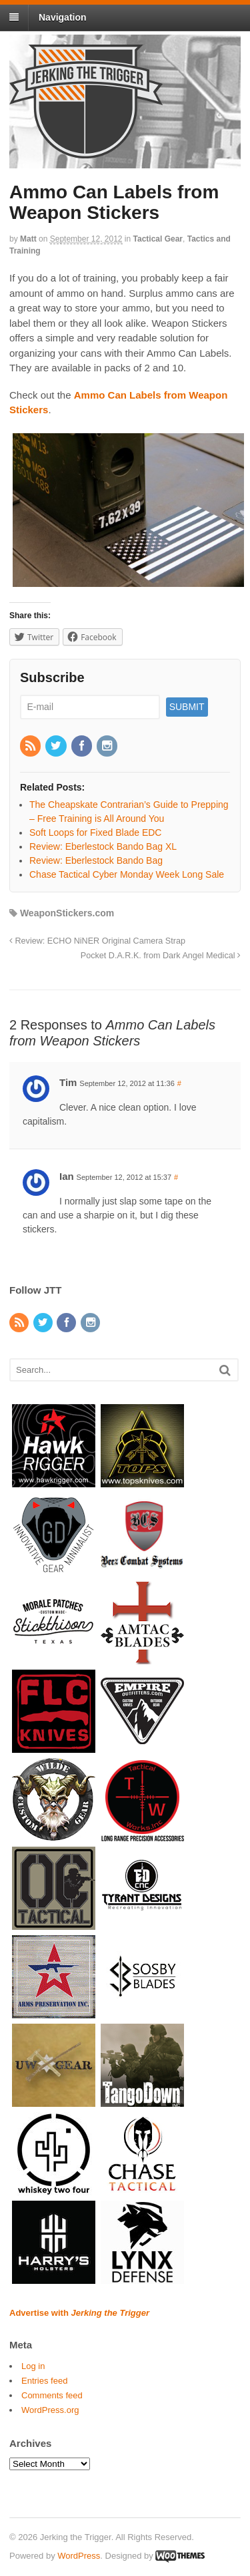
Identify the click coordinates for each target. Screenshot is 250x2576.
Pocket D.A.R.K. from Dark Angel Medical (161, 955)
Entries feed (44, 2381)
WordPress (78, 2556)
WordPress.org (50, 2410)
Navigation (63, 17)
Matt (28, 239)
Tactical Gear (158, 239)
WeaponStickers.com (67, 913)
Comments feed (52, 2395)
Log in (33, 2366)
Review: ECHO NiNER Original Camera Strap (97, 941)
